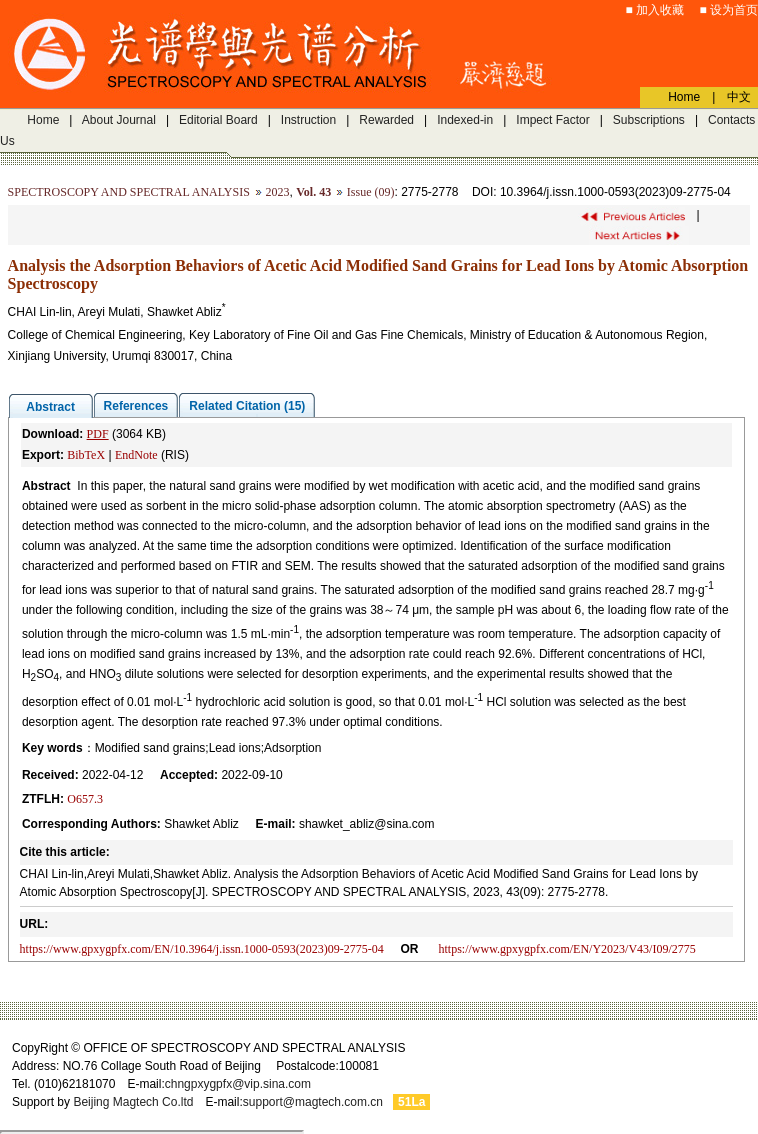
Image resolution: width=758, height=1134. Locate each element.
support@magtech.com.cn (313, 1102)
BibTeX (86, 455)
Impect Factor (552, 120)
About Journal (119, 120)
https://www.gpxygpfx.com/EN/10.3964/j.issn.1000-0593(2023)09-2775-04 (202, 949)
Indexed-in (465, 120)
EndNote (136, 455)
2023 (278, 192)
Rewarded (386, 120)
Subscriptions (649, 120)
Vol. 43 (313, 192)
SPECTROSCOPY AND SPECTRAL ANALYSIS (129, 192)
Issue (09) (371, 192)
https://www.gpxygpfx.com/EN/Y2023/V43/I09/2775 (567, 949)
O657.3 (85, 799)
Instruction (308, 120)
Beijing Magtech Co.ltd (133, 1102)
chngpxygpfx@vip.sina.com (238, 1084)
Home (43, 120)
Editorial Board (218, 120)
